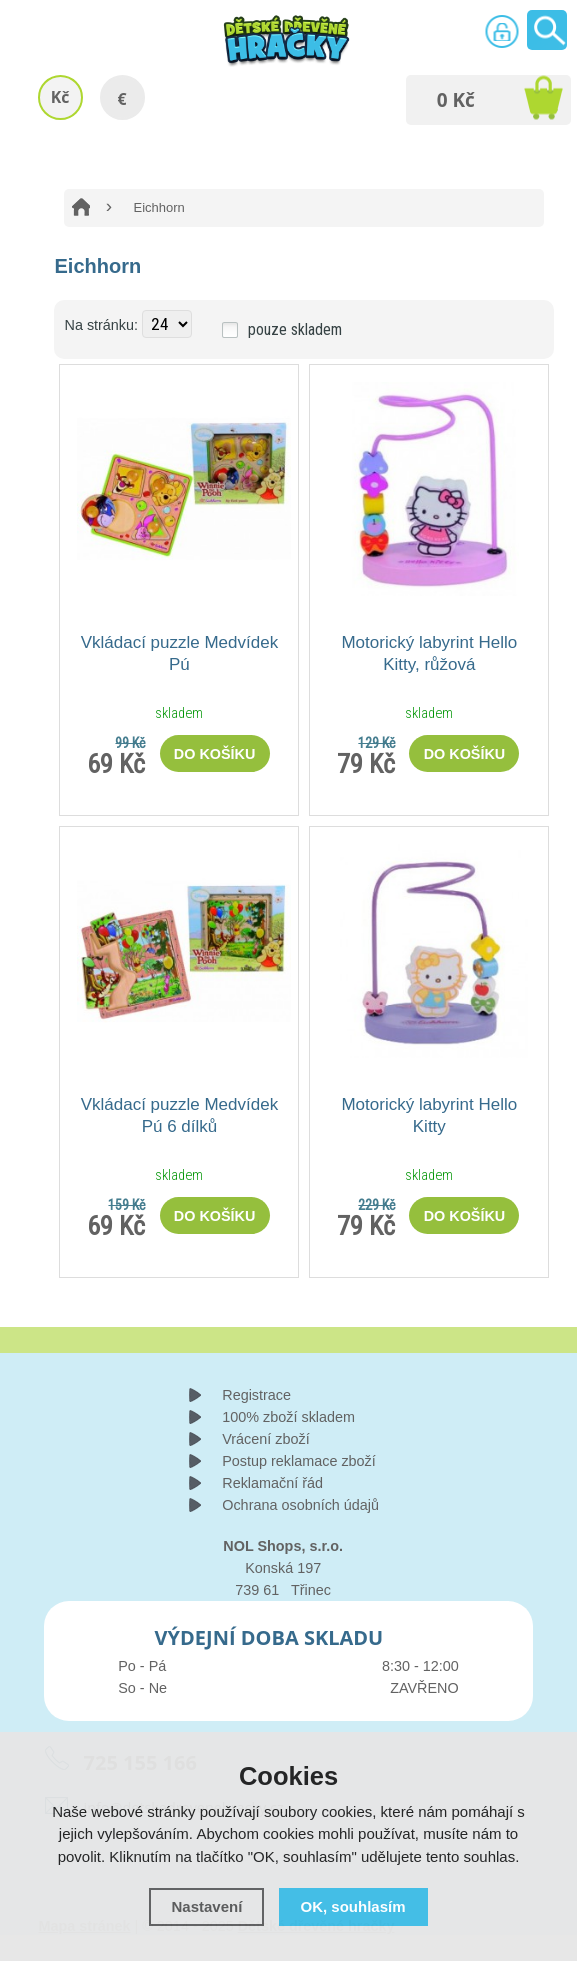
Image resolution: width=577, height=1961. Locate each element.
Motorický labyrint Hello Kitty (429, 1115)
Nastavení (206, 1906)
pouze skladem (295, 329)
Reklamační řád (272, 1483)
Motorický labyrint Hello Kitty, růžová (429, 653)
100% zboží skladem (288, 1417)
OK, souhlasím (353, 1906)
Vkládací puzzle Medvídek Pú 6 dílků (180, 1115)
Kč (60, 97)
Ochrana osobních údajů (300, 1505)
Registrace (256, 1395)
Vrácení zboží (265, 1439)
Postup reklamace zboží (299, 1461)
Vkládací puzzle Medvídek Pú (180, 653)
